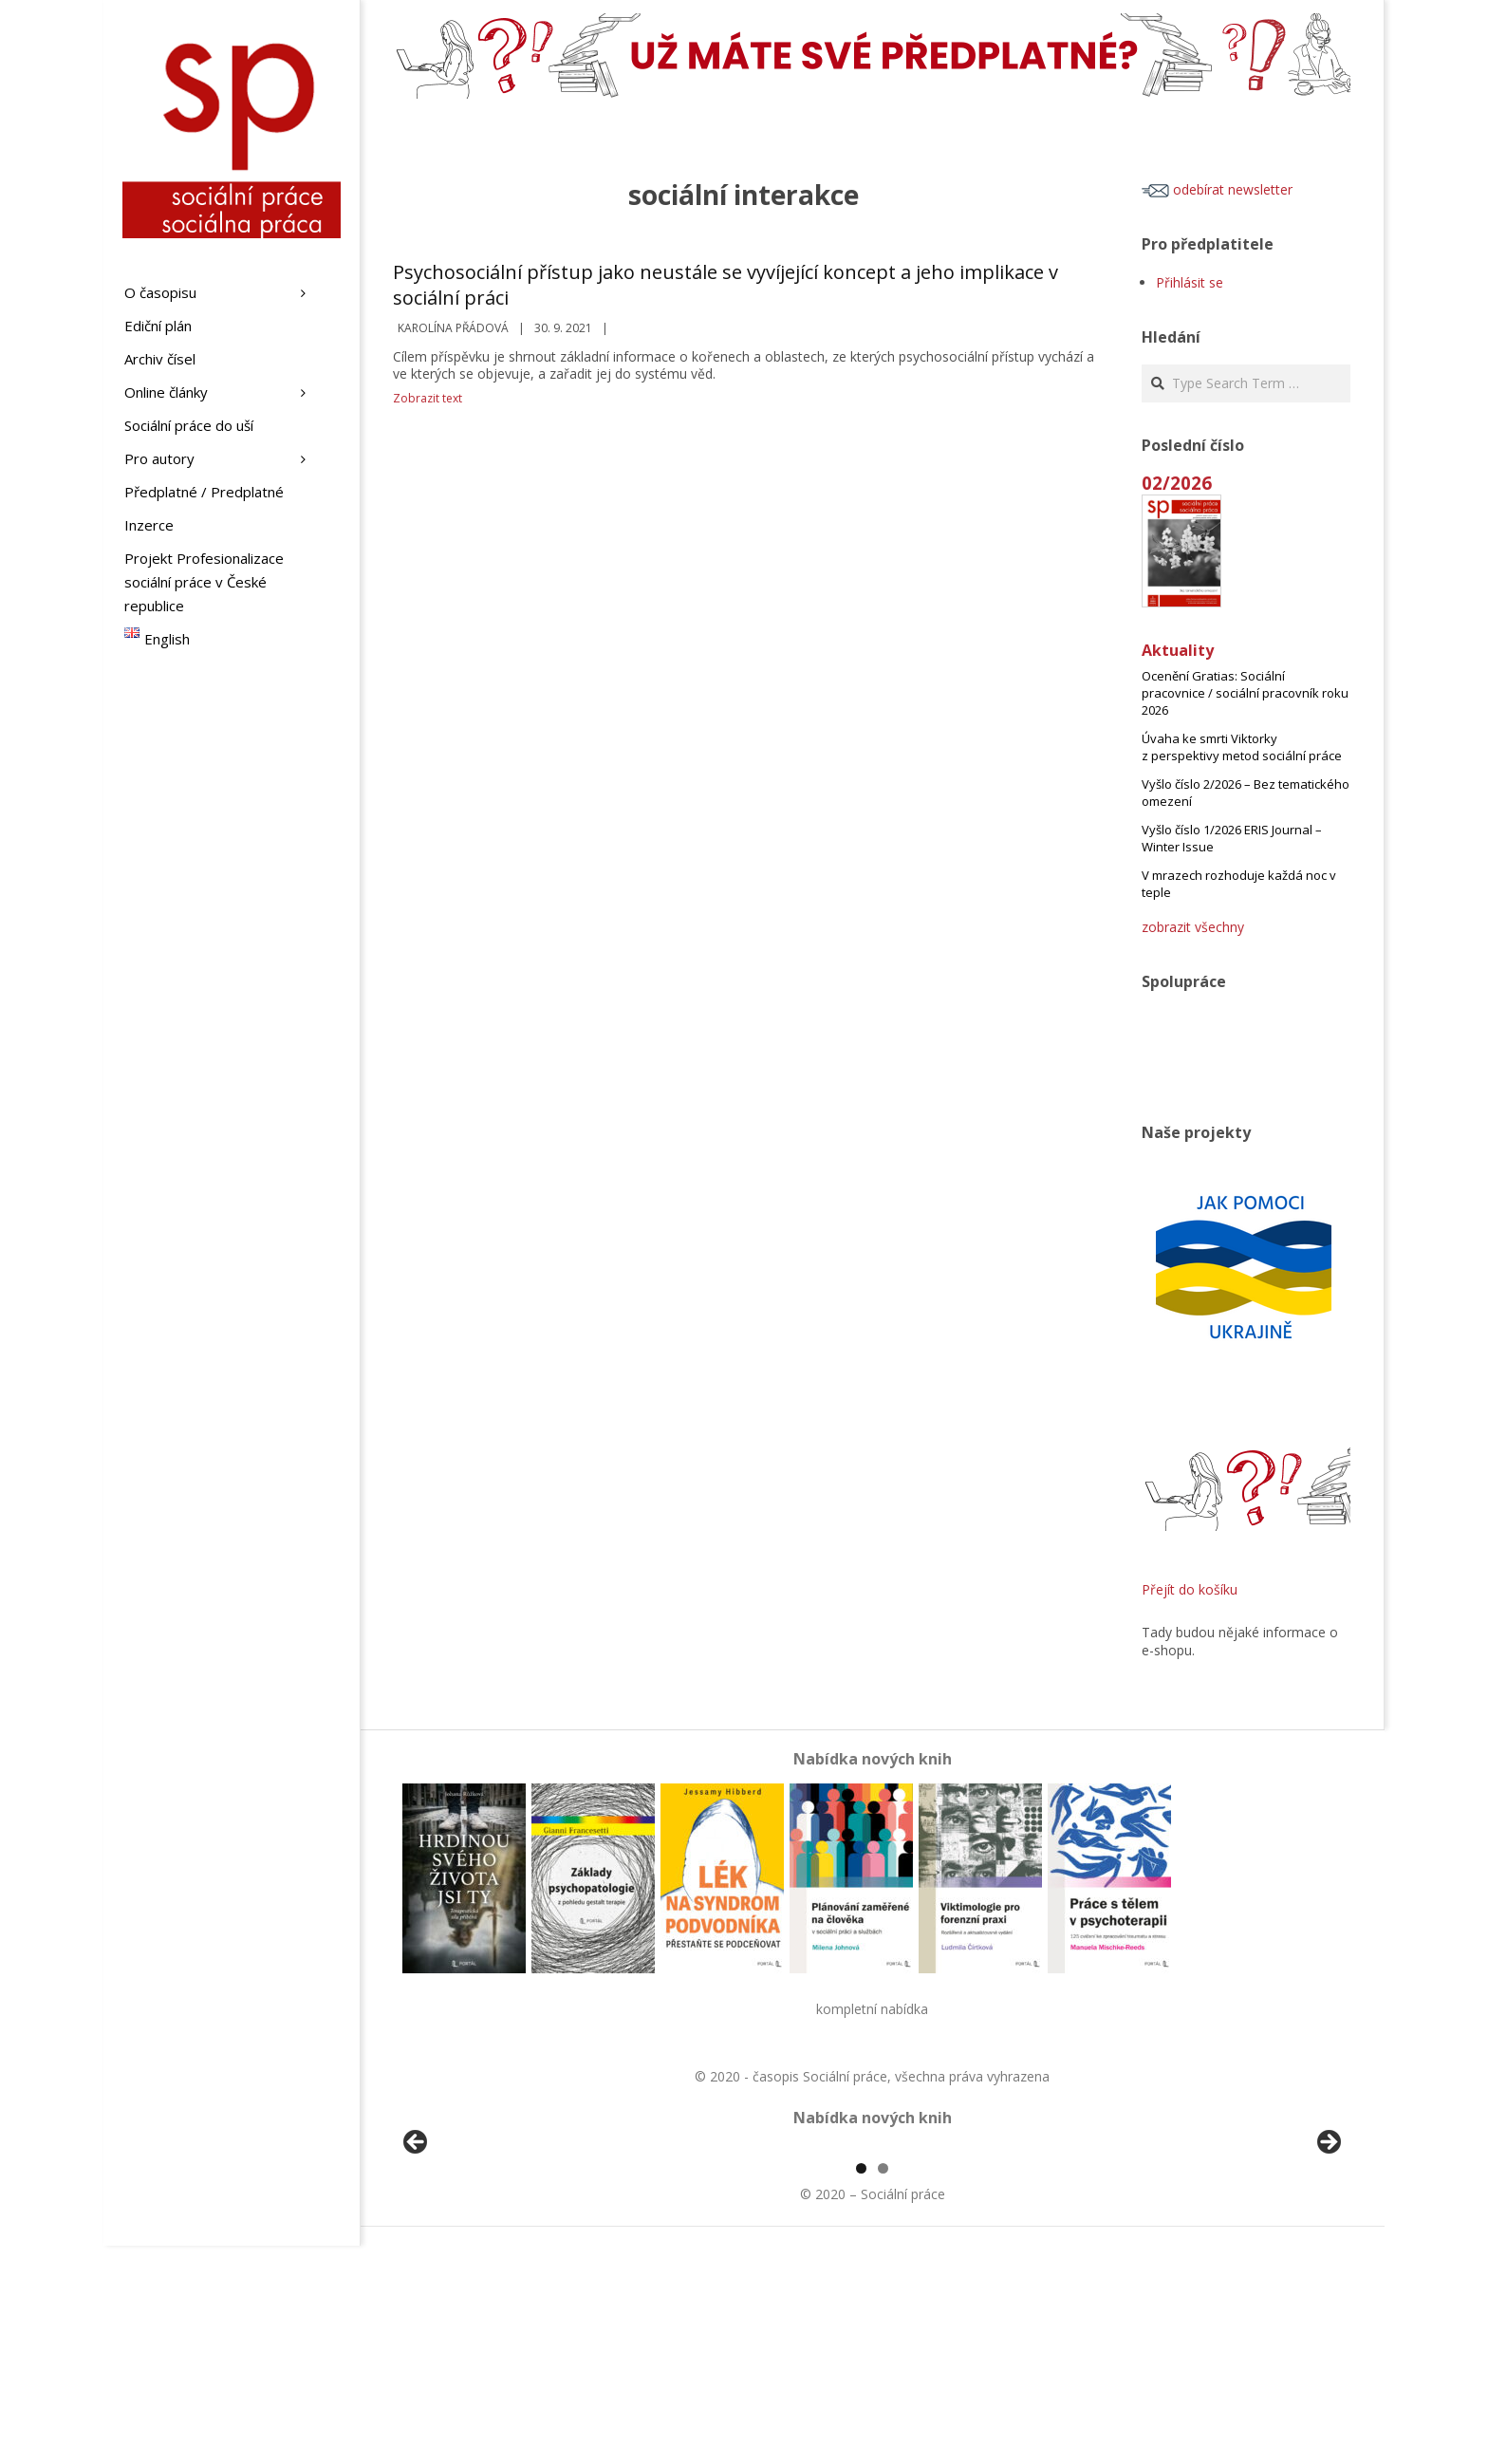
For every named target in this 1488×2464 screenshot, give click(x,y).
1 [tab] (861, 2386)
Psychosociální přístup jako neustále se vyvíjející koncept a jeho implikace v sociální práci (725, 284)
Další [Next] (1327, 2252)
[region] (872, 2257)
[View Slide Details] (469, 2257)
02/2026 (1177, 483)
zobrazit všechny (1193, 927)
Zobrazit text (427, 398)
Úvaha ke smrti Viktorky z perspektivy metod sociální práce (1242, 747)
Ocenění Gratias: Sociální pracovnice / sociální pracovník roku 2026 (1245, 693)
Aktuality (1178, 650)
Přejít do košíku (1189, 1589)
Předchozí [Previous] (416, 2252)
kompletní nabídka (872, 2009)
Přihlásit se (1189, 282)
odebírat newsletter (1217, 189)
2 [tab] (883, 2386)
